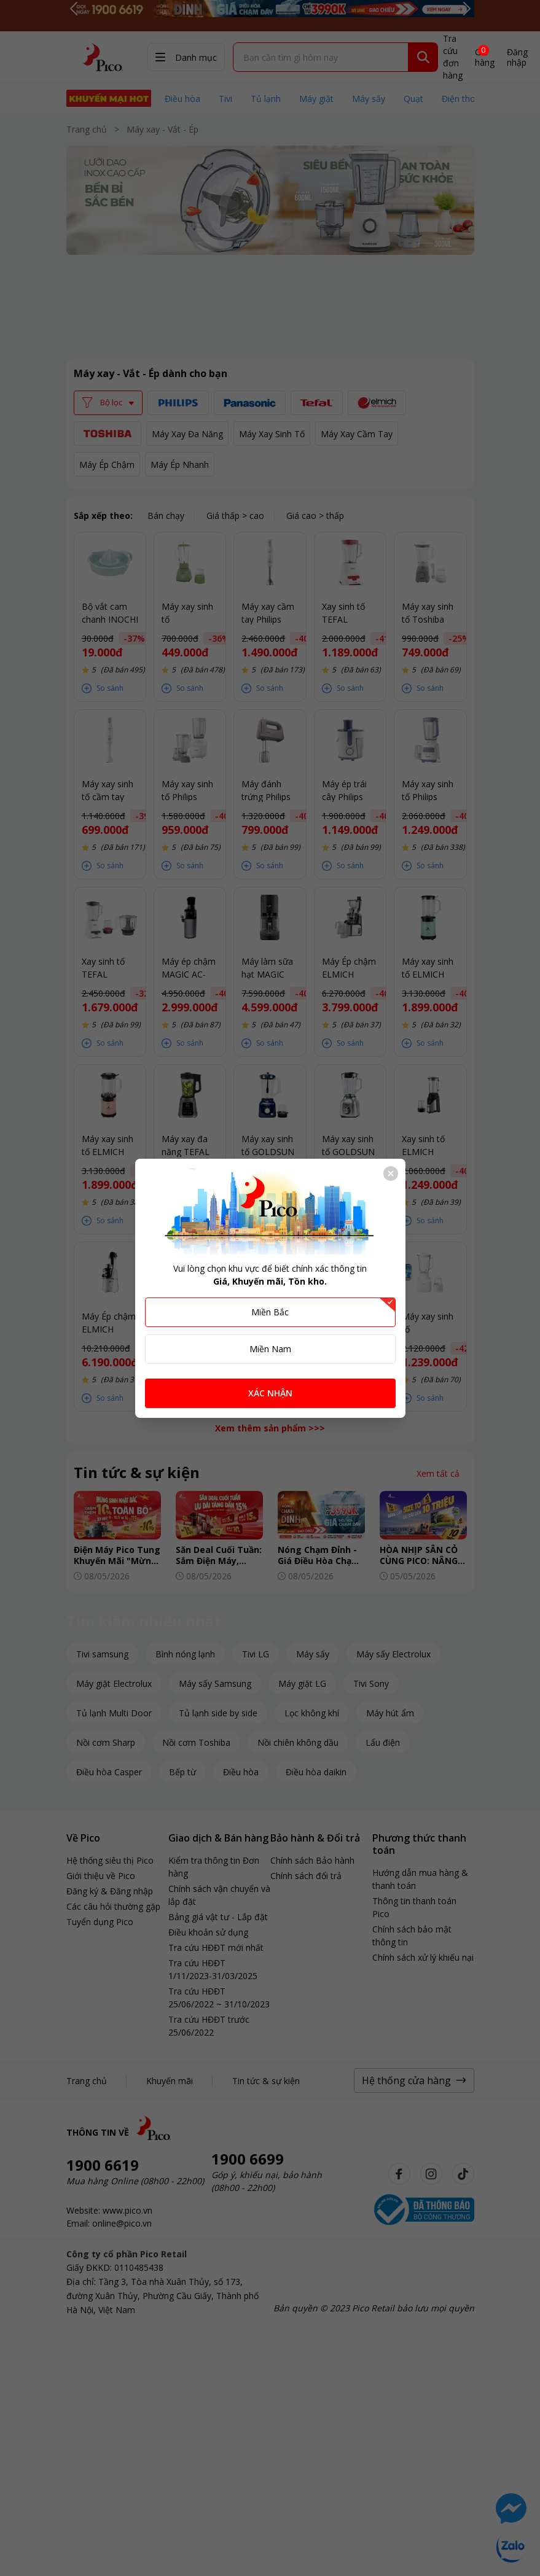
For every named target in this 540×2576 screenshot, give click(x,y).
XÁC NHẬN (270, 1393)
